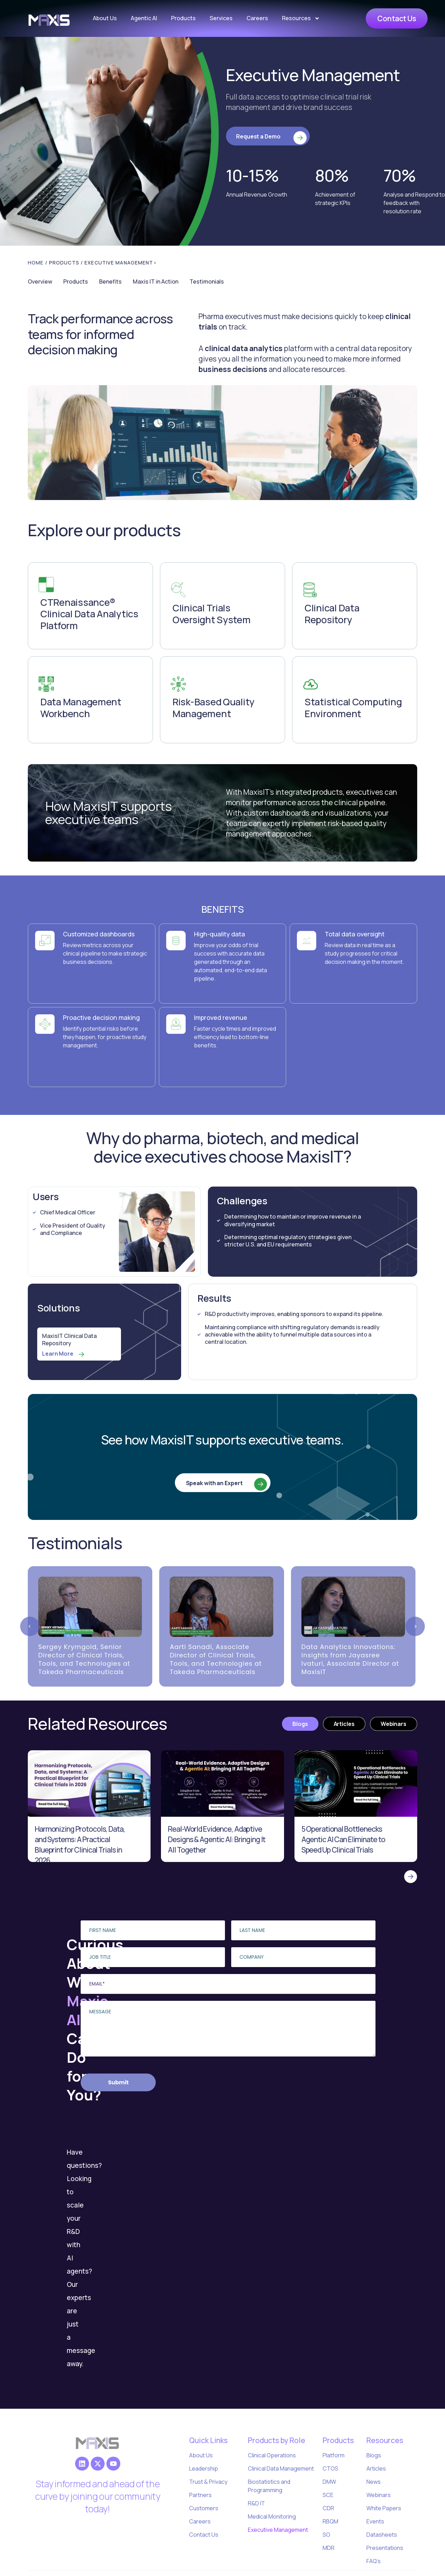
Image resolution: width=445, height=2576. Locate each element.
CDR (328, 2508)
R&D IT (256, 2503)
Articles (376, 2468)
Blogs (373, 2455)
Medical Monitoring (272, 2516)
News (373, 2482)
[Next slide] (415, 1626)
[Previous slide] (30, 1626)
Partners (200, 2495)
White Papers (383, 2508)
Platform (334, 2455)
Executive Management (278, 2530)
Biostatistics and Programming (269, 2486)
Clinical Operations (272, 2455)
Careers (257, 18)
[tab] (300, 1724)
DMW (329, 2482)
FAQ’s (373, 2561)
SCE (328, 2495)
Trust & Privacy (208, 2482)
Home (35, 262)
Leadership (203, 2468)
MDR (328, 2548)
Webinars (378, 2495)
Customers (203, 2508)
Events (375, 2521)
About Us (105, 18)
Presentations (384, 2548)
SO (326, 2534)
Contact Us (203, 2534)
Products (183, 18)
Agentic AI (144, 18)
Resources (301, 18)
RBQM (330, 2521)
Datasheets (381, 2534)
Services (221, 18)
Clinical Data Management (281, 2468)
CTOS (330, 2468)
